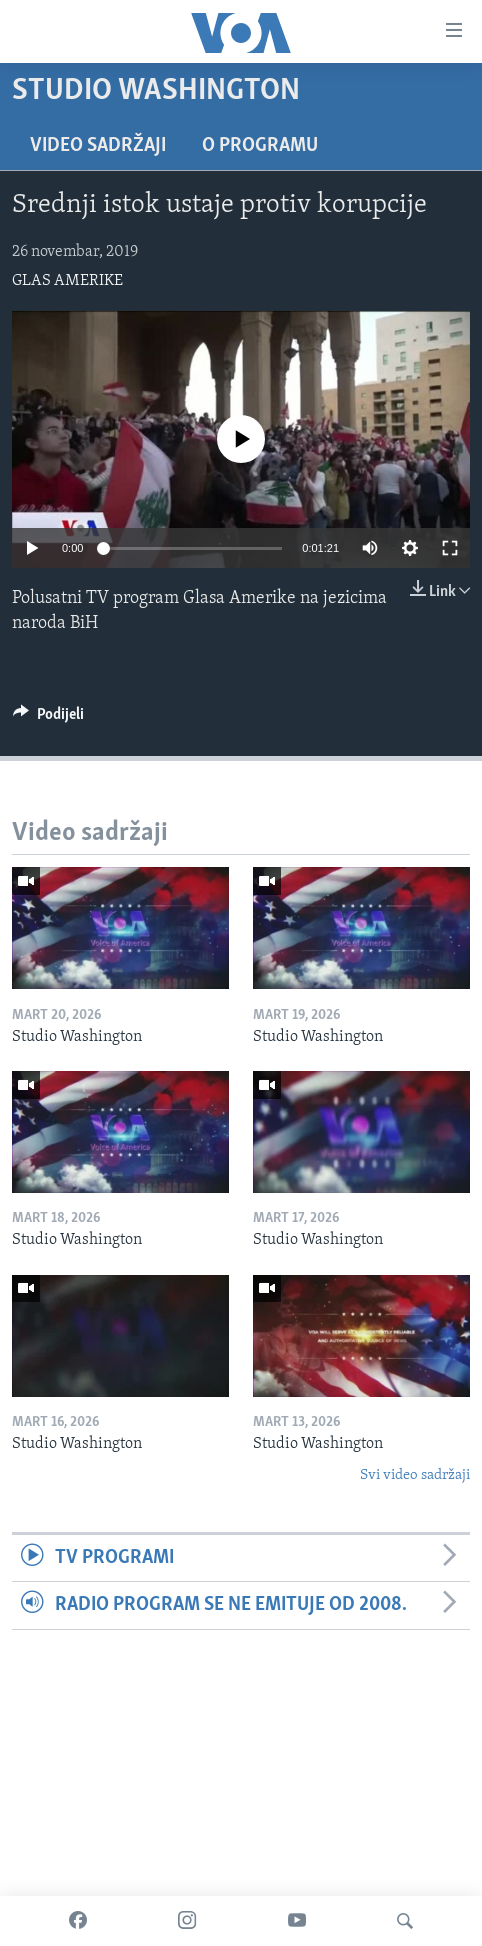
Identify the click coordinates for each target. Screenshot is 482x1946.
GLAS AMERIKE (67, 281)
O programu (260, 146)
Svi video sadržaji (415, 1475)
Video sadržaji (98, 146)
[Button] (48, 719)
